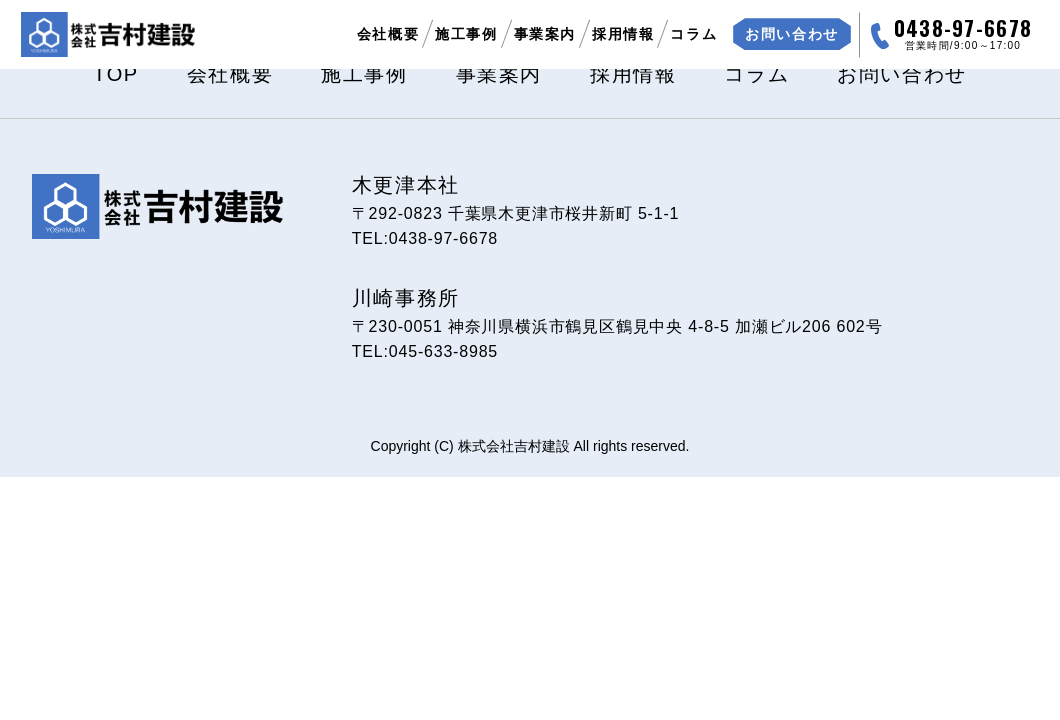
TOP (116, 74)
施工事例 (466, 34)
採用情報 (623, 34)
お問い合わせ (902, 74)
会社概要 (388, 34)
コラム (693, 34)
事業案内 (545, 34)
